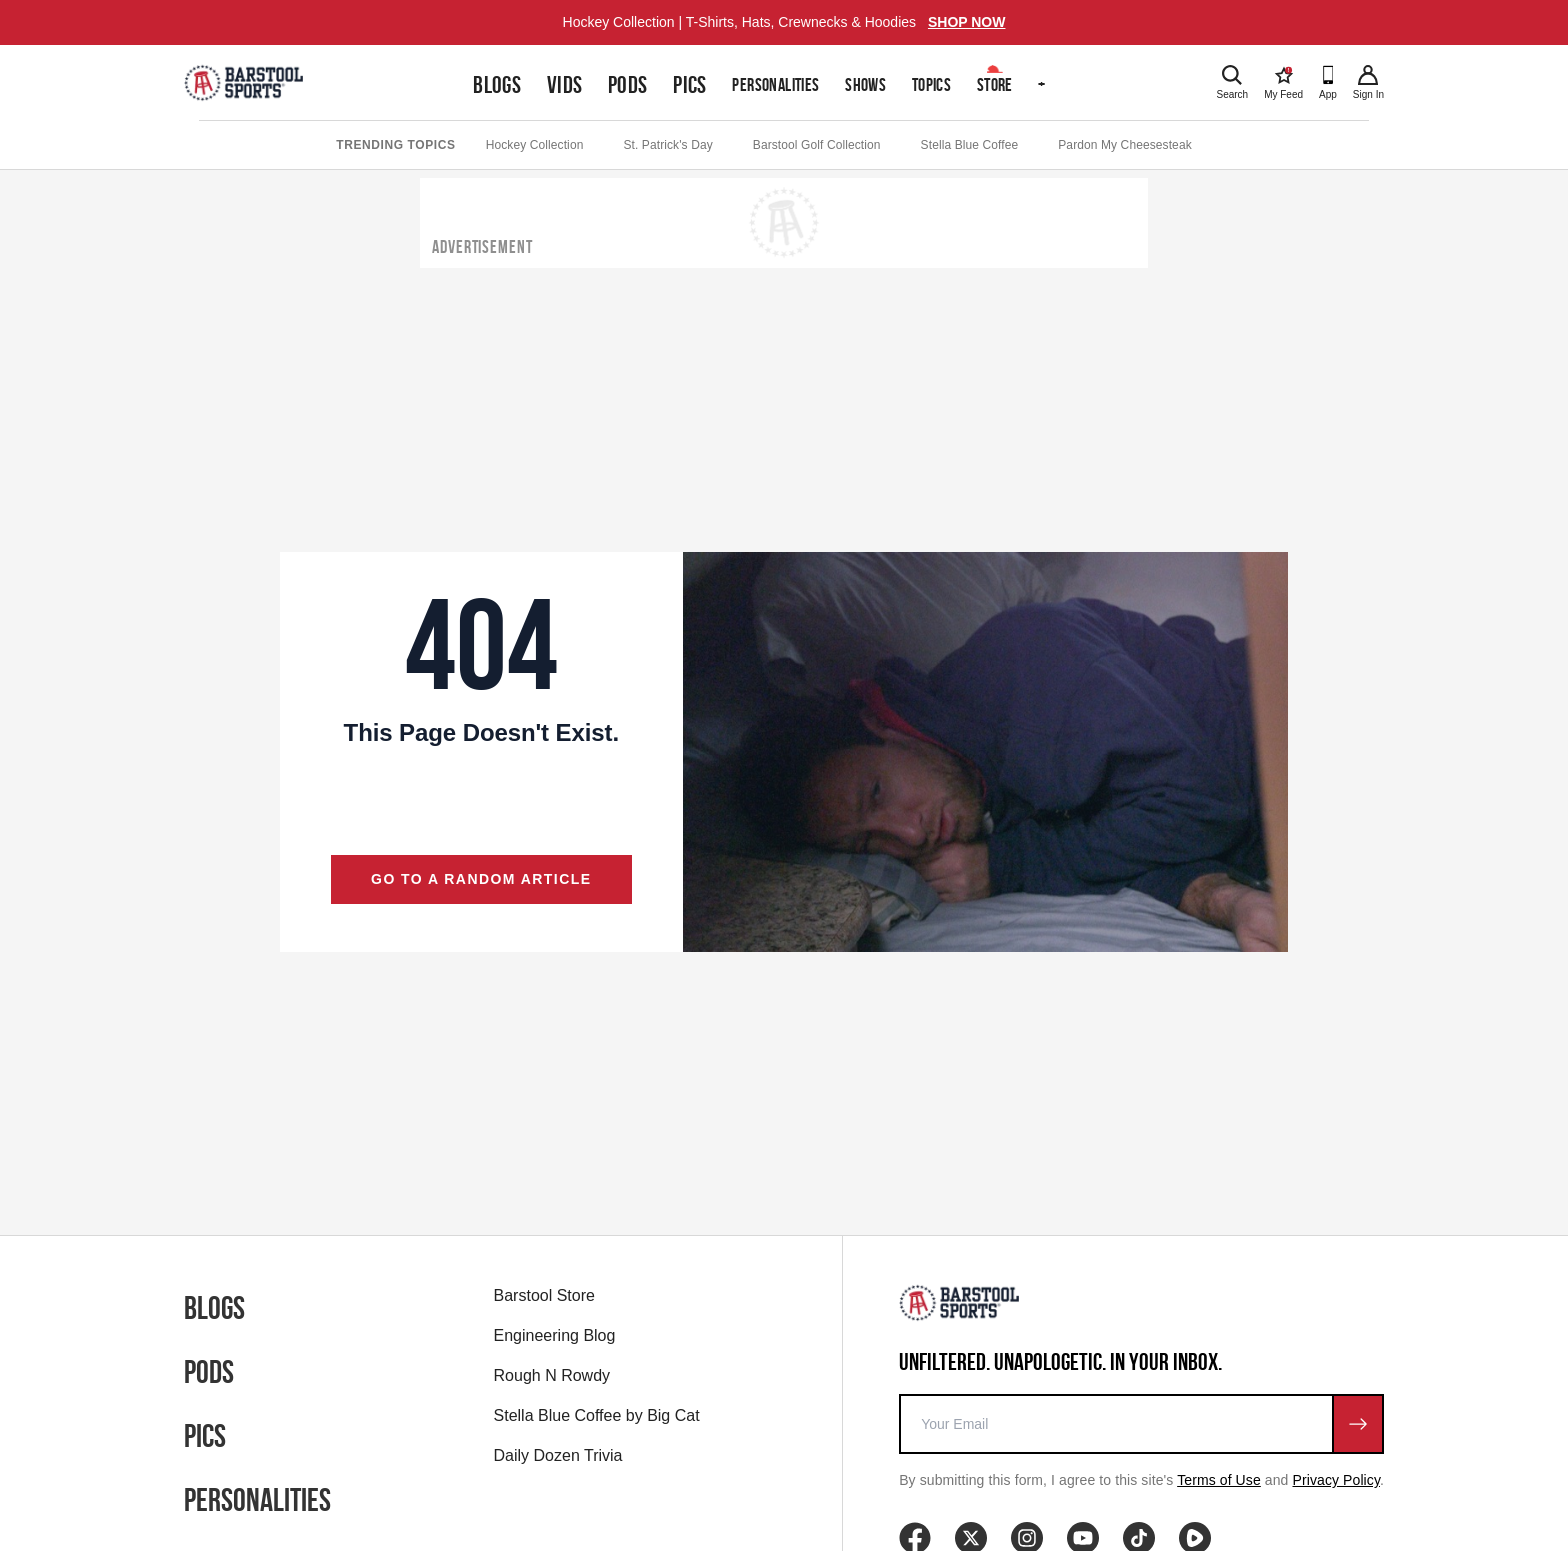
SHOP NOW (967, 22)
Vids (565, 85)
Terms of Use (1219, 1480)
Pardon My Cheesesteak (1125, 145)
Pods (628, 85)
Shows (865, 84)
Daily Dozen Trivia (558, 1455)
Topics (931, 84)
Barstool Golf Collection (817, 145)
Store (995, 84)
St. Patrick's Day (667, 145)
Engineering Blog (555, 1335)
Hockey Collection (535, 145)
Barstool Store (544, 1295)
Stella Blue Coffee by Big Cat (597, 1415)
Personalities (775, 84)
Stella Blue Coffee (970, 145)
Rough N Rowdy (552, 1375)
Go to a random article (481, 879)
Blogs (497, 85)
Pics (690, 85)
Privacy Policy (1337, 1480)
